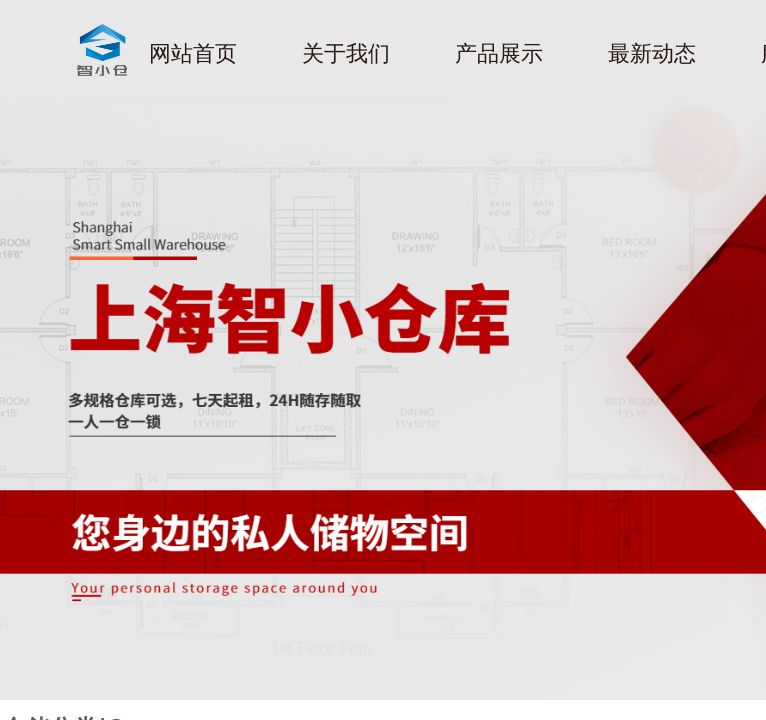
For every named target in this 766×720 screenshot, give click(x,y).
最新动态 (652, 53)
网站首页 (193, 53)
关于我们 (346, 53)
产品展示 (499, 53)
